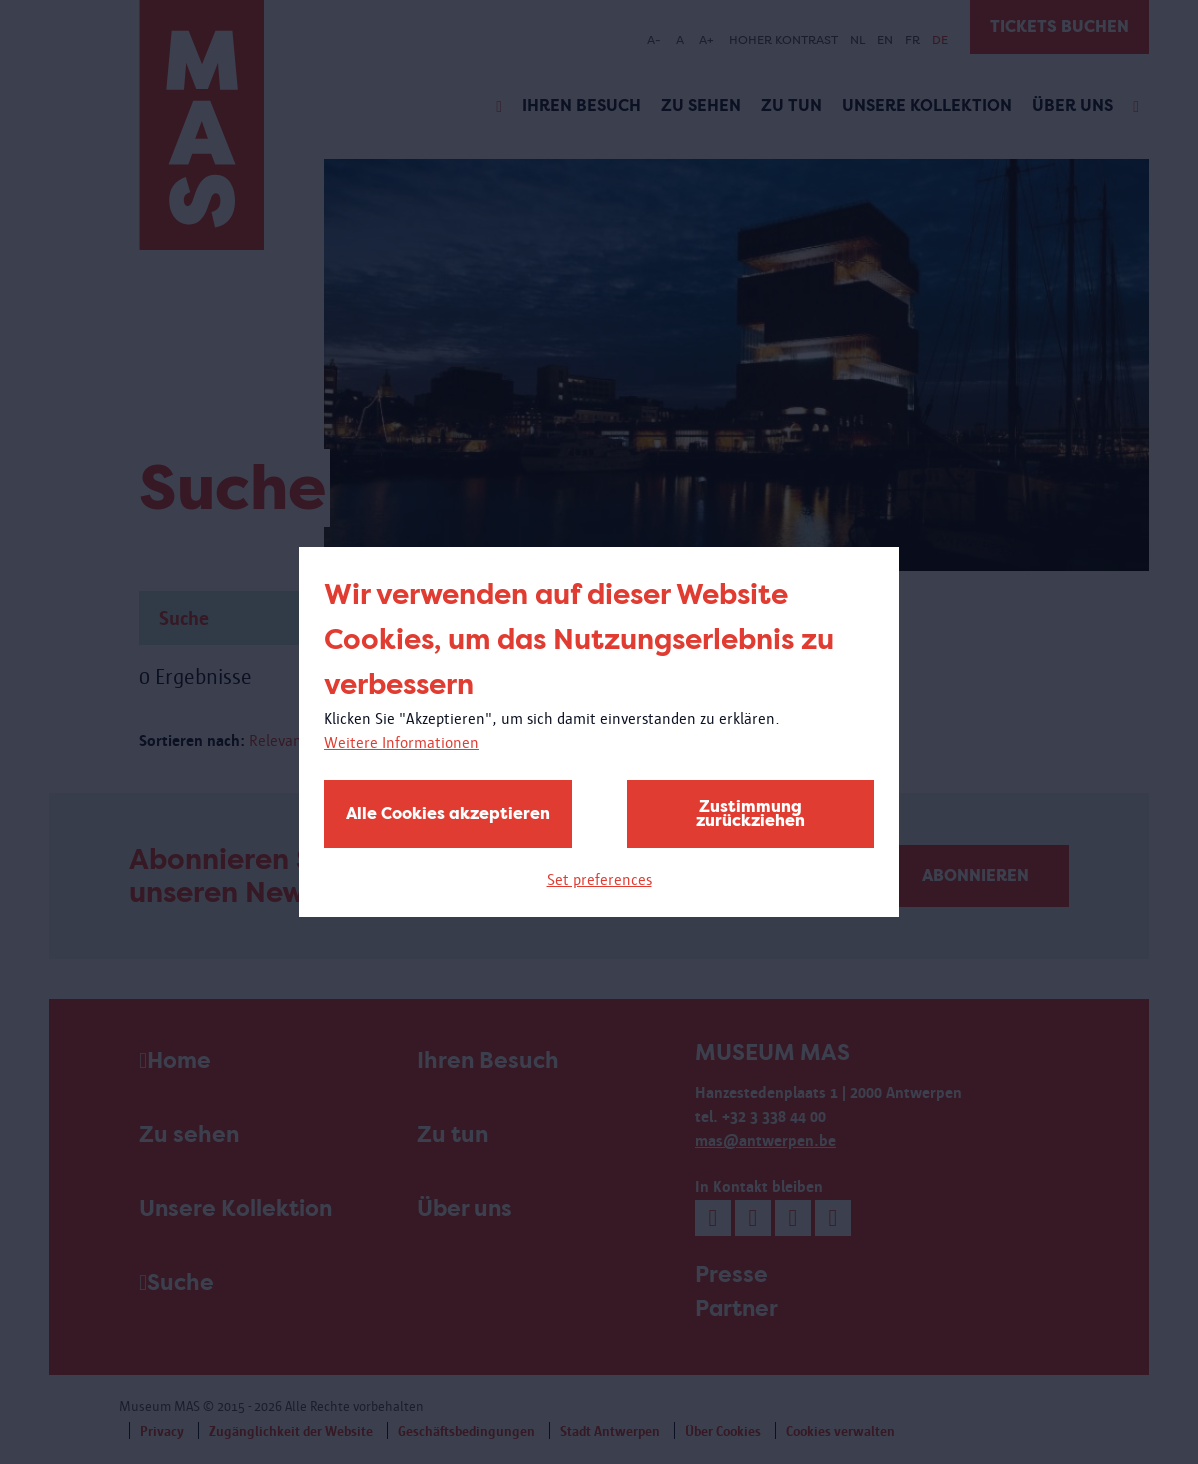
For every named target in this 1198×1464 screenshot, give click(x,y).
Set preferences (599, 879)
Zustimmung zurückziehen (750, 813)
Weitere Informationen (401, 742)
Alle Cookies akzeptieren (448, 813)
